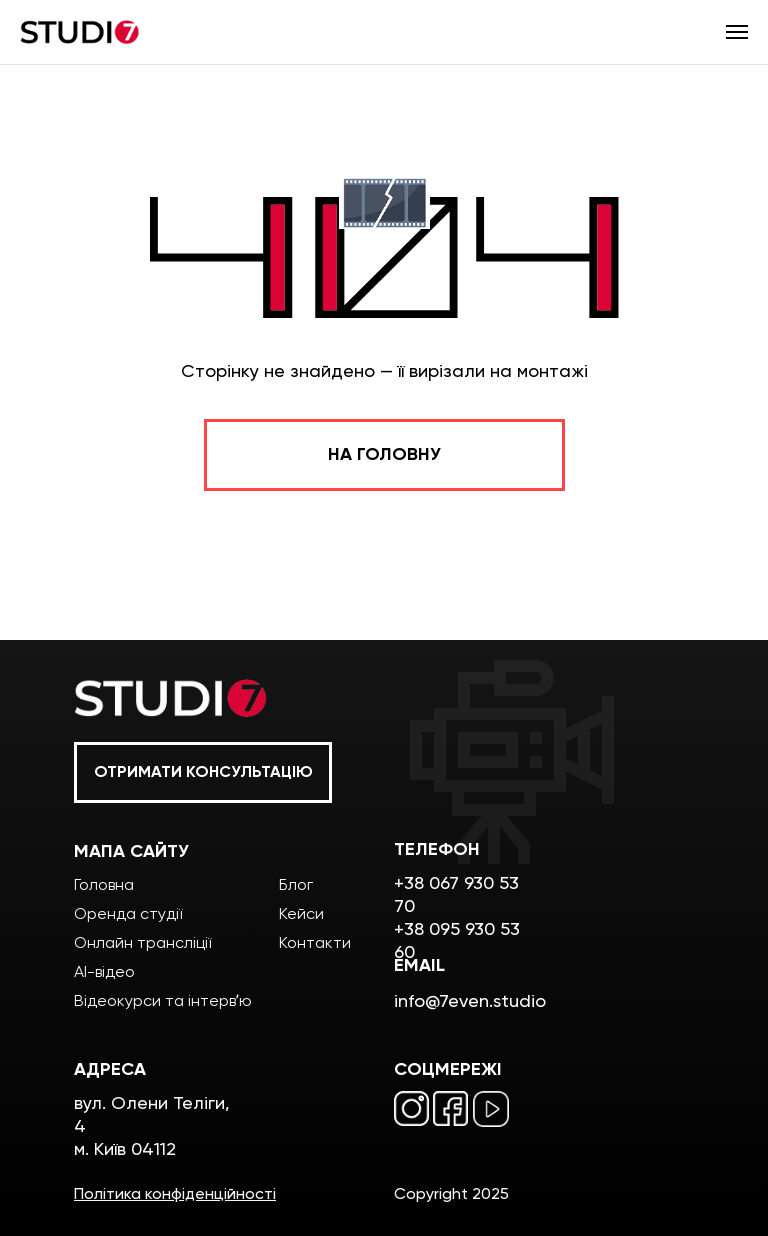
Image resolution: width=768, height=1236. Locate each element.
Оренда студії (128, 913)
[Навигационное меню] (737, 32)
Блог (296, 884)
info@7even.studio (470, 1000)
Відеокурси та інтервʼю (163, 1000)
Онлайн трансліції (142, 942)
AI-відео (104, 971)
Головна (104, 884)
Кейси (301, 913)
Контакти (315, 942)
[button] (203, 772)
